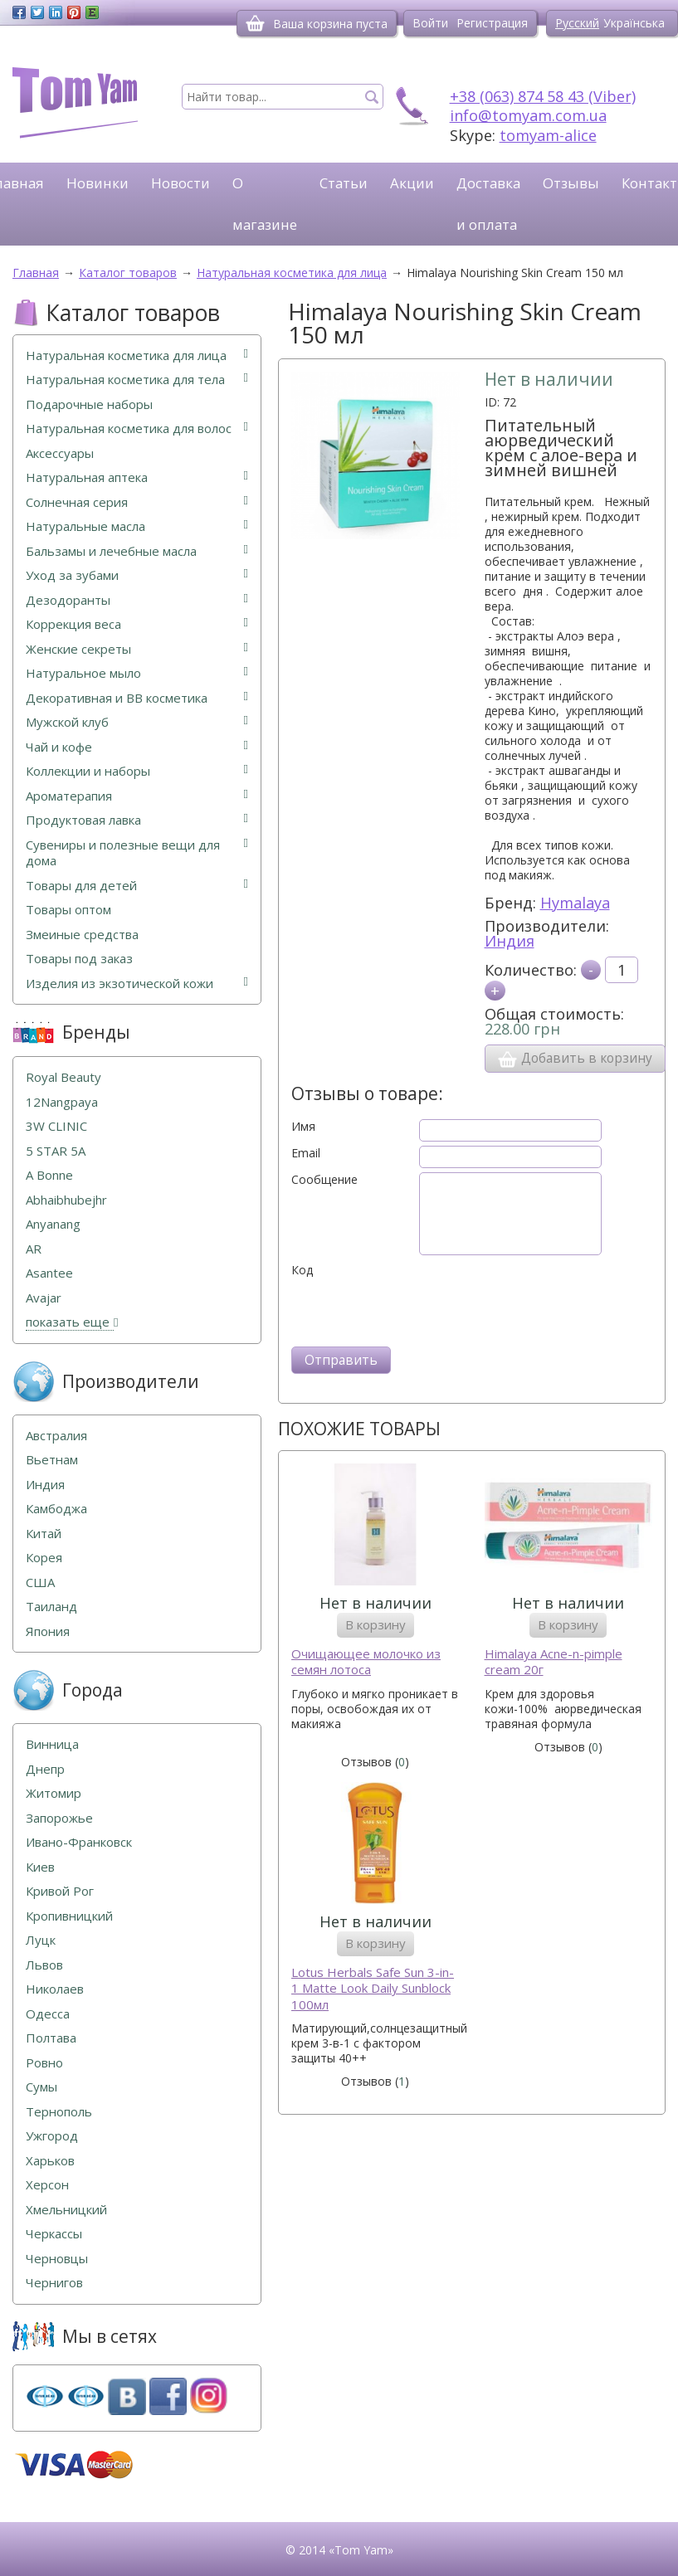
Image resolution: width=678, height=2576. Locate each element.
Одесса (48, 2014)
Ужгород (52, 2136)
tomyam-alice (548, 135)
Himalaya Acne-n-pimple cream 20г (553, 1662)
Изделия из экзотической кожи (137, 983)
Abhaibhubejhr (66, 1200)
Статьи (343, 182)
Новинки (97, 182)
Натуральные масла (137, 526)
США (40, 1582)
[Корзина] (255, 23)
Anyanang (53, 1224)
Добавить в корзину (575, 1058)
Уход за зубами (137, 575)
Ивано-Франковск (79, 1842)
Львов (44, 1965)
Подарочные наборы (89, 404)
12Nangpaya (62, 1102)
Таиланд (51, 1606)
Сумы (41, 2087)
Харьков (50, 2161)
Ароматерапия (137, 796)
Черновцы (57, 2259)
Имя (303, 1126)
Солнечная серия (137, 502)
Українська (634, 23)
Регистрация (492, 23)
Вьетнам (52, 1460)
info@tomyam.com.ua (528, 115)
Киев (40, 1867)
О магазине (264, 203)
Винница (52, 1744)
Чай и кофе (137, 747)
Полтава (51, 2038)
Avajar (43, 1298)
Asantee (49, 1273)
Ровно (44, 2063)
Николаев (55, 1989)
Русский (577, 23)
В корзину (375, 1624)
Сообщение (324, 1179)
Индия (509, 941)
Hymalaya (575, 903)
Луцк (41, 1940)
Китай (43, 1533)
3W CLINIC (56, 1126)
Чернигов (54, 2283)
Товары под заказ (79, 959)
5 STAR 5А (55, 1151)
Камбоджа (56, 1509)
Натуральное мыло (137, 673)
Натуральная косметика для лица (137, 355)
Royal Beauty (63, 1077)
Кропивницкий (69, 1916)
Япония (48, 1631)
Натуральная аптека (137, 477)
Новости (180, 182)
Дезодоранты (137, 600)
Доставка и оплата (488, 203)
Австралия (56, 1436)
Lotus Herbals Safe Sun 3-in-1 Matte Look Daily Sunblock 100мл (372, 1989)
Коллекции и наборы (137, 771)
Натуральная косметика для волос (137, 428)
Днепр (45, 1769)
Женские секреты (137, 649)
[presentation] (417, 1310)
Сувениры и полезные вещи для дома (137, 853)
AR (33, 1249)
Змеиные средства (82, 934)
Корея (44, 1558)
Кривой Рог (60, 1891)
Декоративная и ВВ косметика (137, 698)
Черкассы (54, 2234)
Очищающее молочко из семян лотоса (366, 1662)
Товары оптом (68, 910)
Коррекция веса (137, 624)
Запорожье (59, 1818)
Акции (412, 182)
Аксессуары (60, 453)
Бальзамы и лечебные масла (137, 551)
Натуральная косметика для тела (137, 379)
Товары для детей (137, 886)
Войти (430, 23)
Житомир (53, 1793)
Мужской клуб (137, 722)
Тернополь (59, 2112)
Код (302, 1270)
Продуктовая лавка (137, 820)
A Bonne (49, 1175)
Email (305, 1153)
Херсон (47, 2185)
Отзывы (571, 182)
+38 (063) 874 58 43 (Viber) (543, 96)
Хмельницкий (66, 2210)
